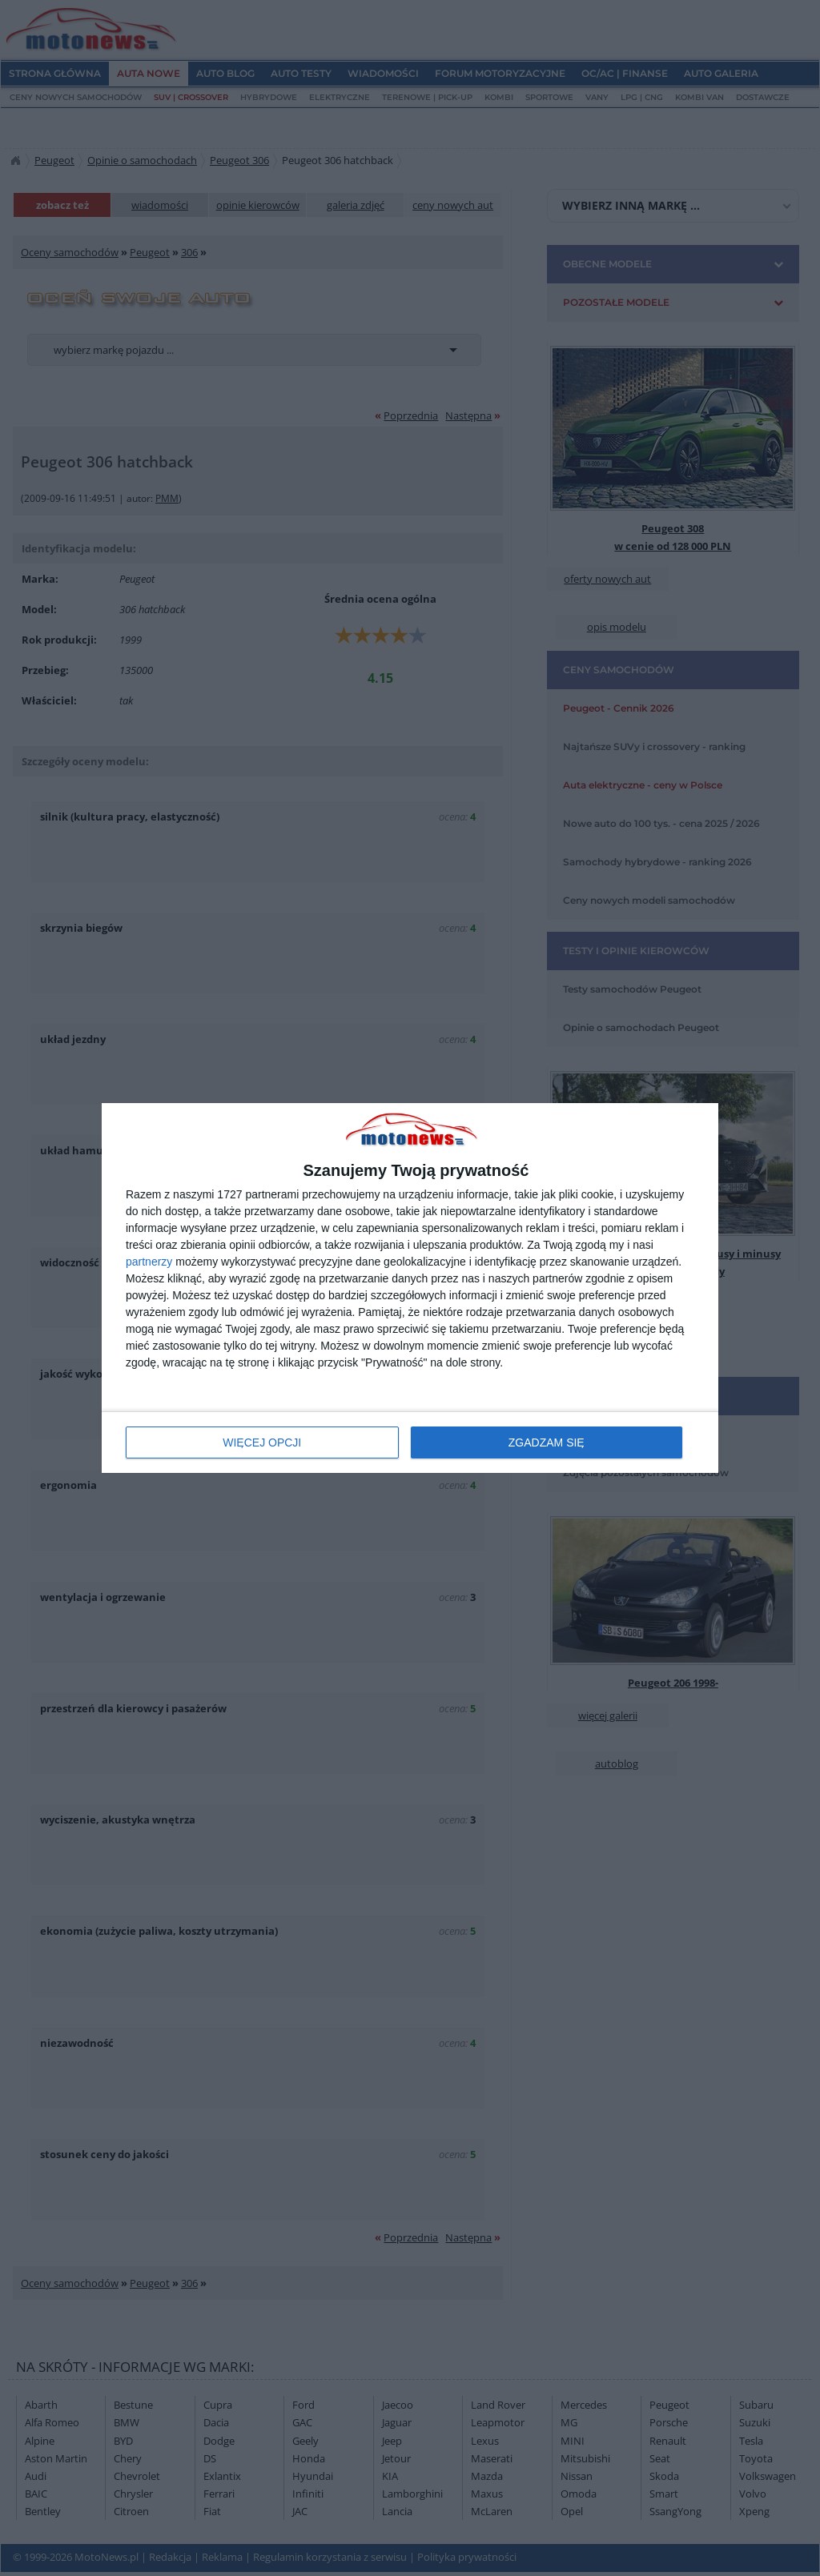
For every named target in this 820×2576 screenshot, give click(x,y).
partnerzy (149, 1261)
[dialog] (410, 1288)
